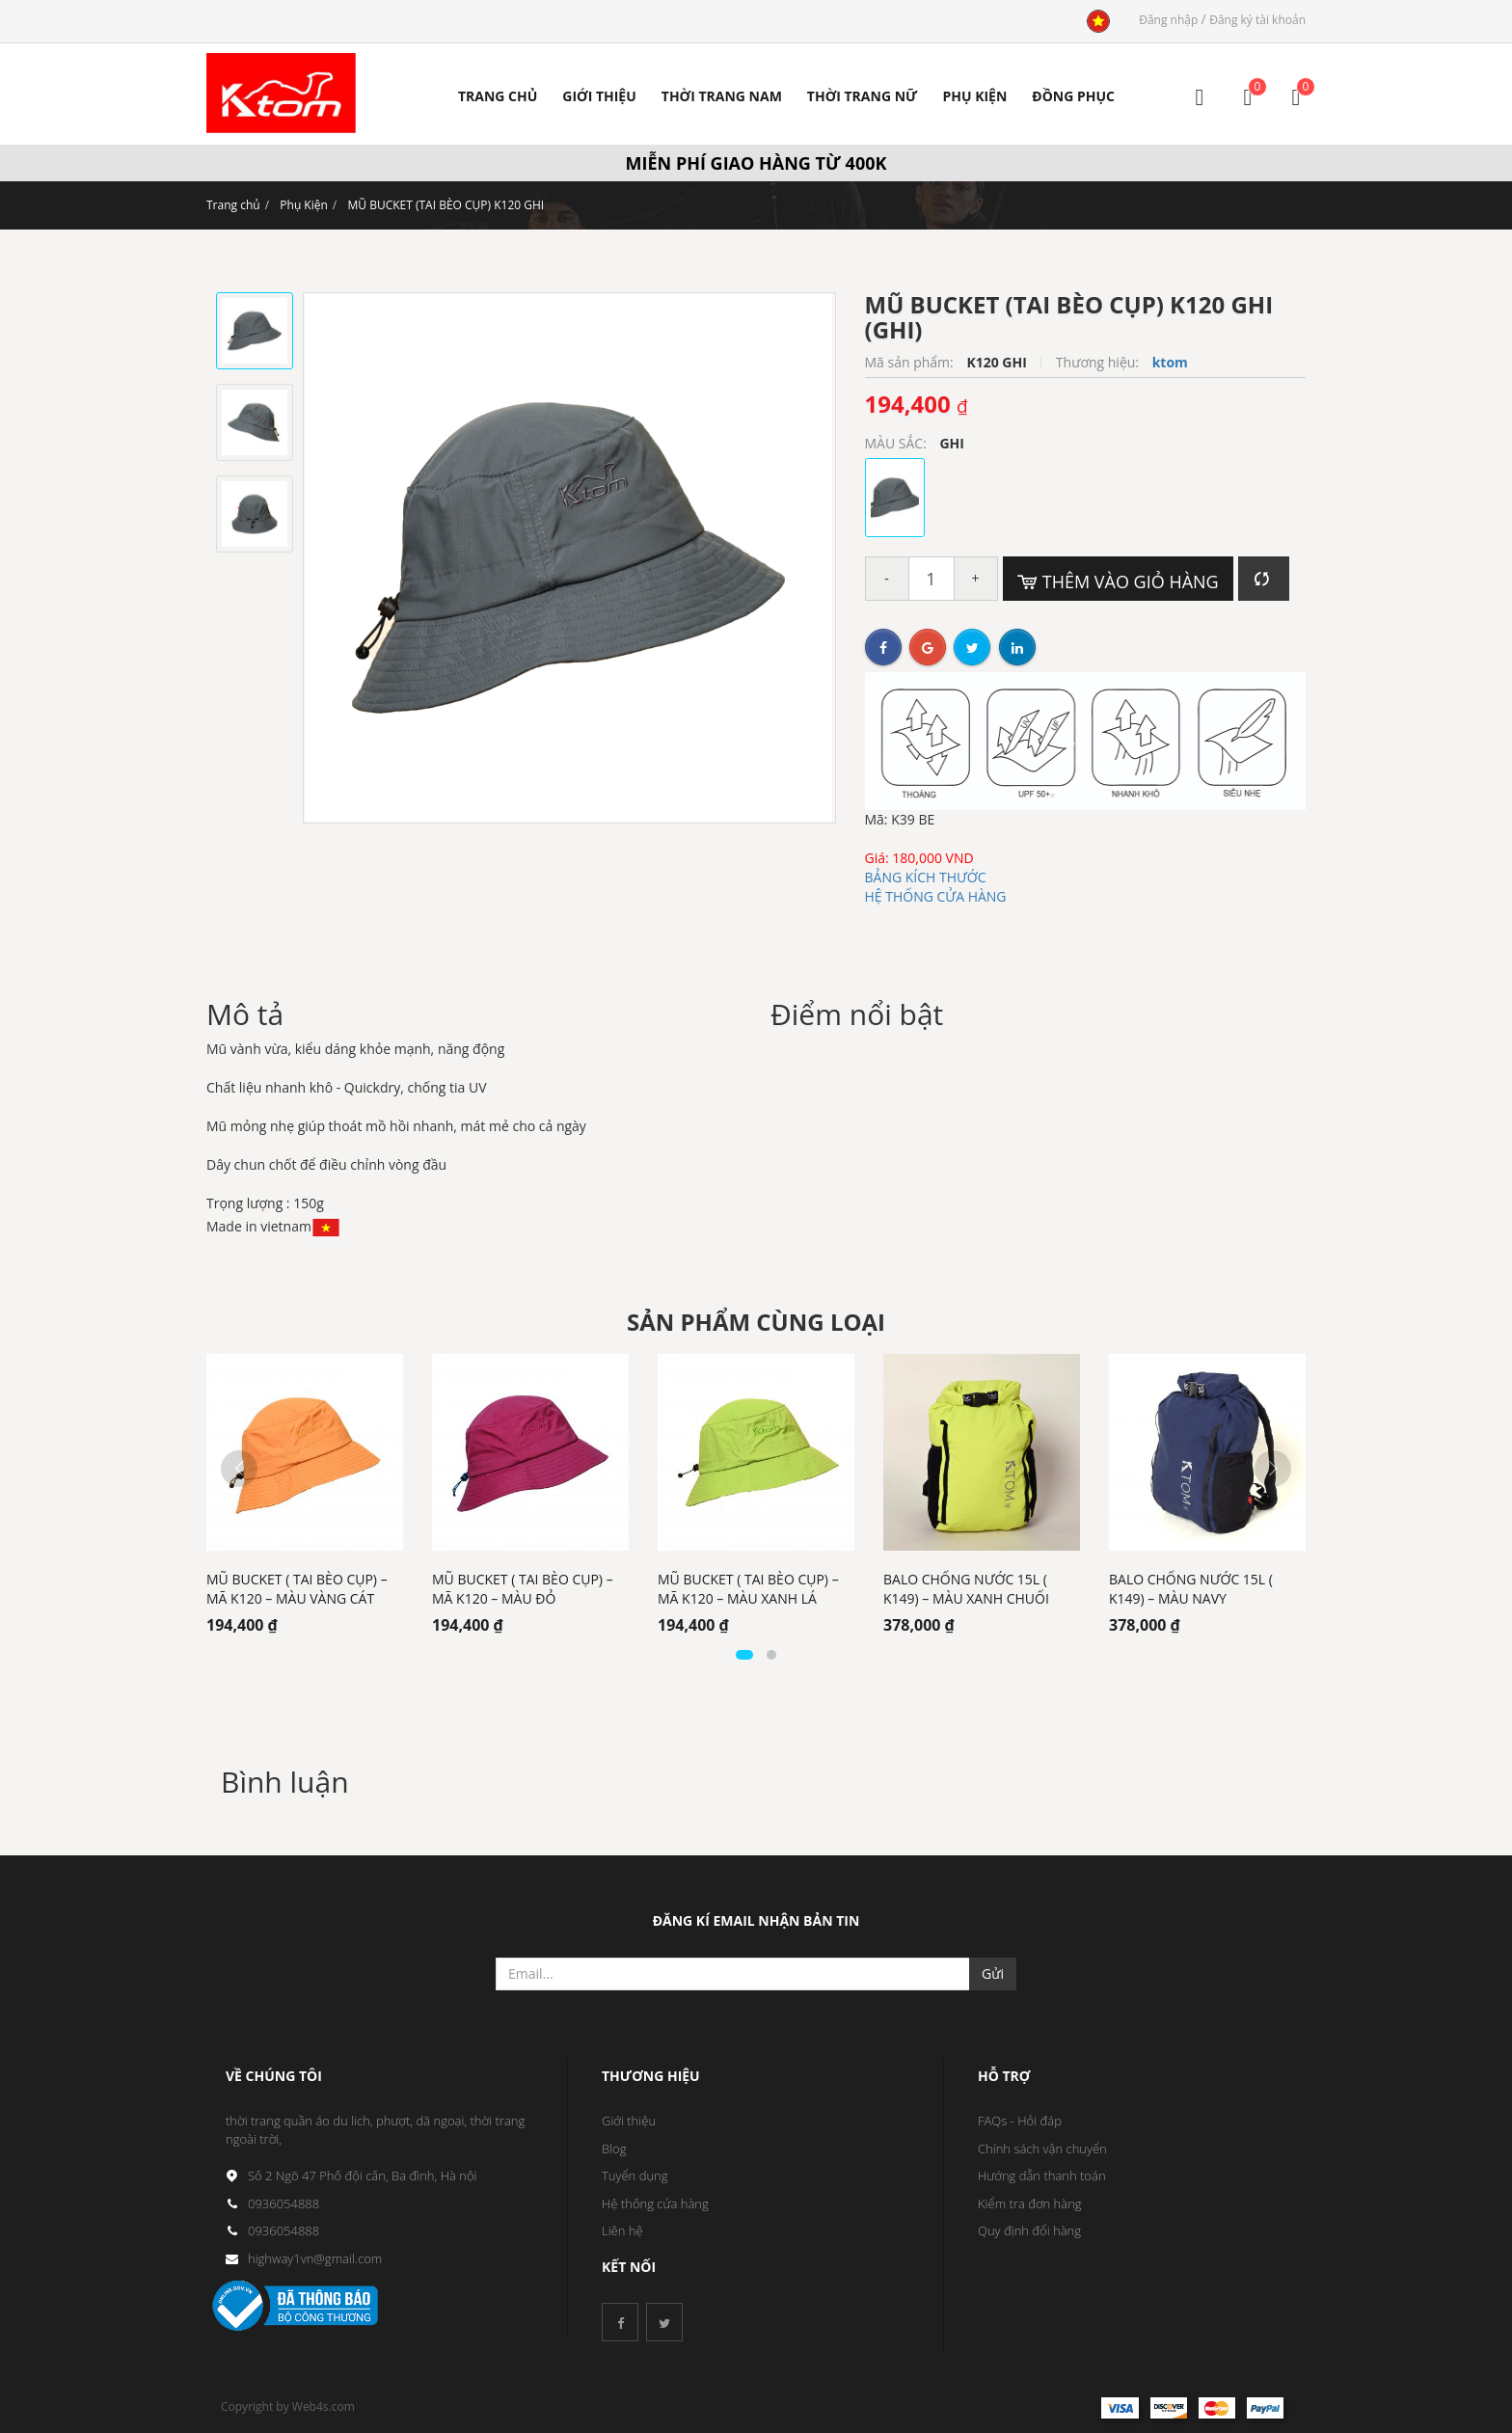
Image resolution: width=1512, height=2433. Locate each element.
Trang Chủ (497, 96)
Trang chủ (233, 205)
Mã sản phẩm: (911, 362)
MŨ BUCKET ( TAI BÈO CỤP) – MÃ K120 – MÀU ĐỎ (522, 1589)
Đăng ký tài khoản (1257, 20)
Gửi (993, 1973)
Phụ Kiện (304, 205)
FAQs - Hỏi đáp (1020, 2120)
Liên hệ (622, 2230)
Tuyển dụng (635, 2175)
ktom (1170, 362)
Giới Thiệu (598, 96)
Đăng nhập (1170, 20)
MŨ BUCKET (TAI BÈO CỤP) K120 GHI (445, 205)
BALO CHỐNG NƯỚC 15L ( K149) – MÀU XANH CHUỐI (966, 1589)
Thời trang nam (722, 96)
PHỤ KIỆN (974, 96)
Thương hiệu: (1099, 362)
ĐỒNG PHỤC (1073, 96)
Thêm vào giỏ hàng (1118, 582)
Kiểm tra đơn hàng (1030, 2203)
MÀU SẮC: (898, 443)
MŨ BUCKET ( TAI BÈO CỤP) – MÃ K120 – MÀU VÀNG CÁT (297, 1589)
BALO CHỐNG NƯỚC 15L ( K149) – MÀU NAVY (1191, 1589)
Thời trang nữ (862, 96)
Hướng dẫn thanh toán (1042, 2175)
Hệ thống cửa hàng (655, 2203)
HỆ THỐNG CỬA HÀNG (936, 896)
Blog (614, 2148)
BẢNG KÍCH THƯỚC (925, 877)
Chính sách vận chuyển (1042, 2148)
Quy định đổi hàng (1029, 2230)
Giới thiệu (629, 2120)
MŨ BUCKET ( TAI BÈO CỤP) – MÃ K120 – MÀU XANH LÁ (748, 1589)
